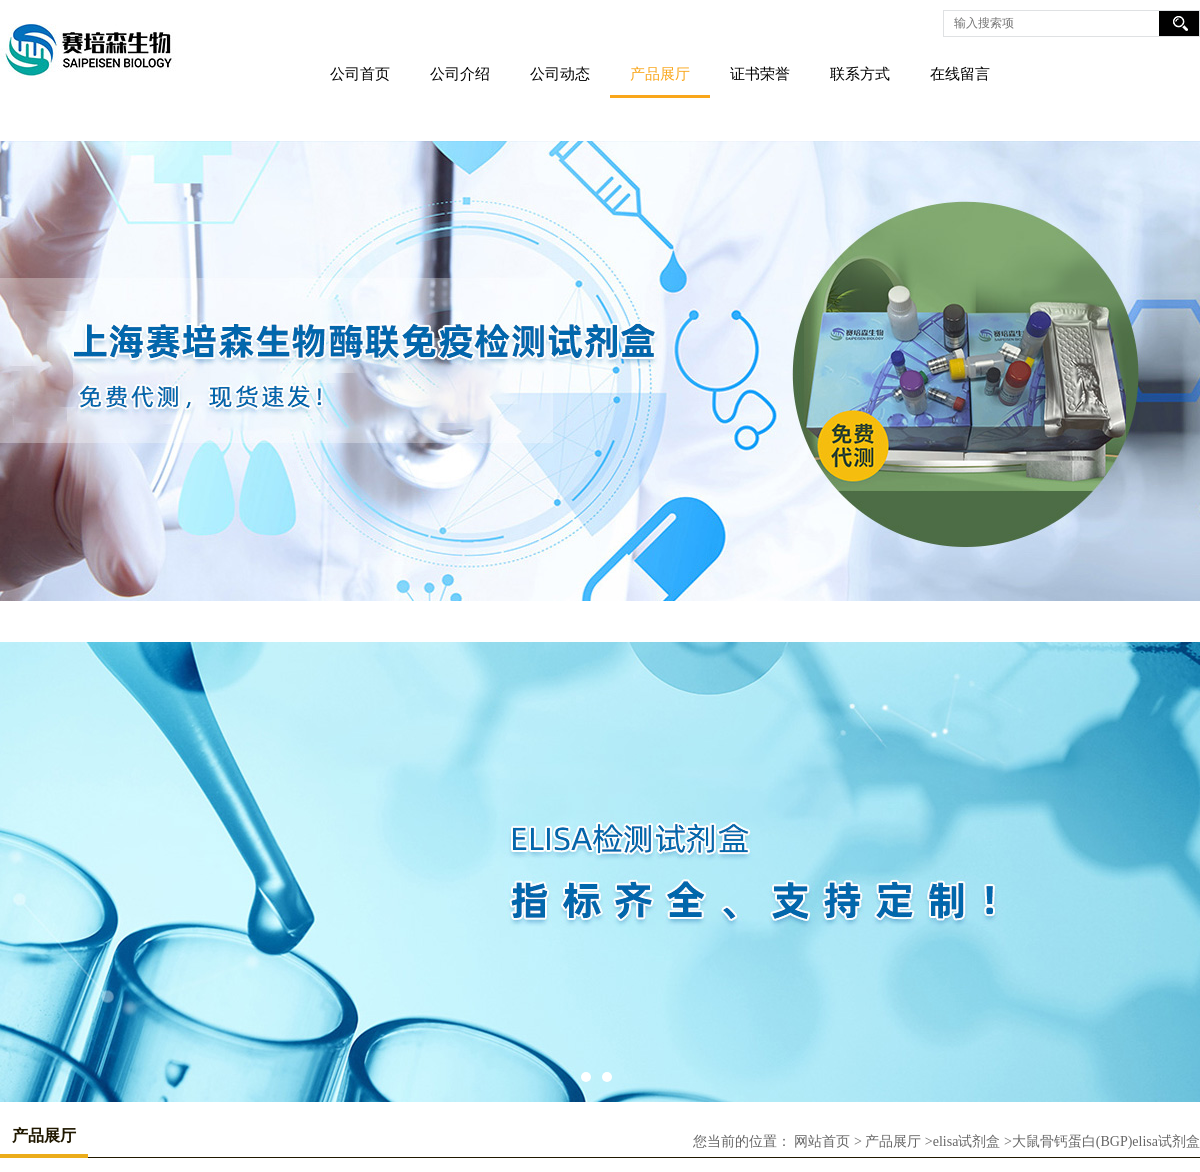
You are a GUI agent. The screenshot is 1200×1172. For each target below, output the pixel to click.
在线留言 (960, 74)
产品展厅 (660, 74)
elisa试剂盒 (967, 1141)
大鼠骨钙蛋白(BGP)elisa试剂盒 (1106, 1141)
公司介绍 (460, 74)
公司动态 (560, 74)
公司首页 (360, 74)
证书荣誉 (760, 74)
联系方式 (860, 74)
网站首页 (822, 1141)
